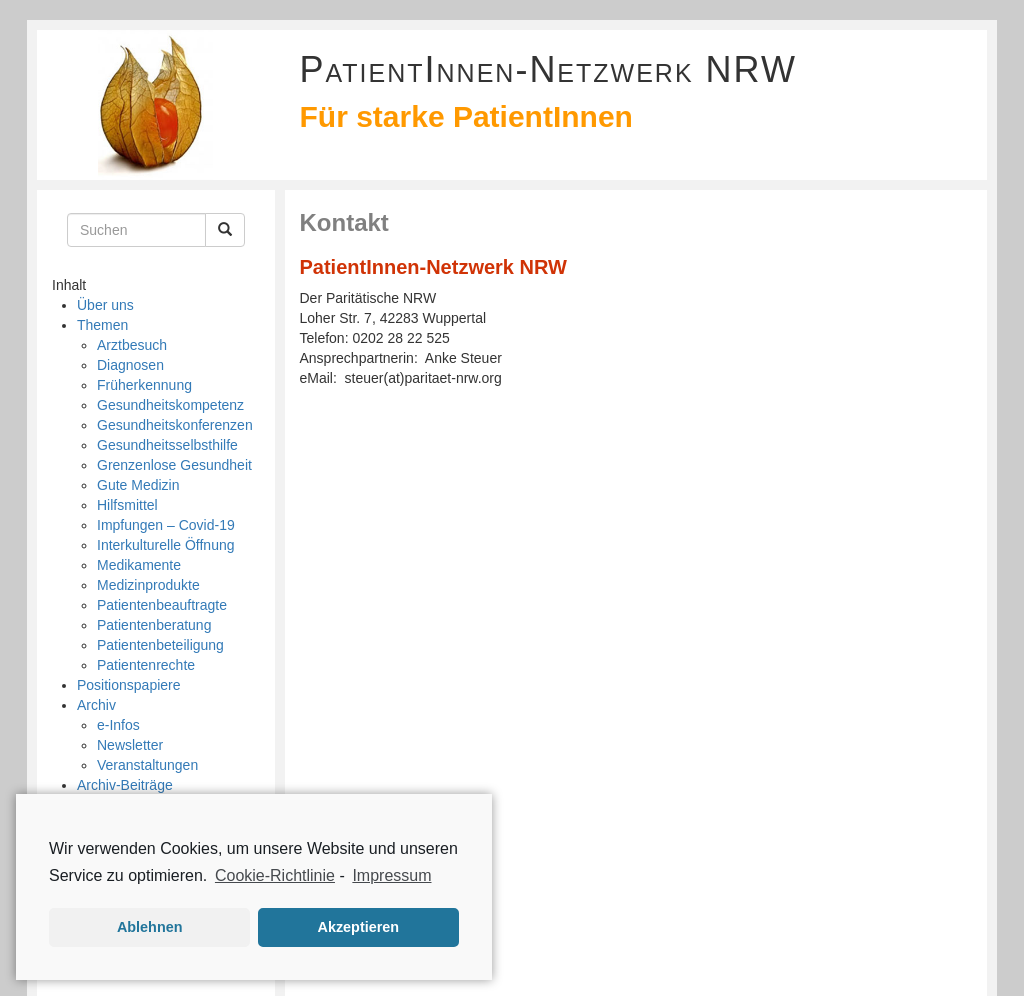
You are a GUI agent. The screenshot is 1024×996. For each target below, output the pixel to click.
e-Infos (118, 725)
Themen (102, 325)
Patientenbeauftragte (162, 605)
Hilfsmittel (127, 505)
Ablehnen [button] (150, 927)
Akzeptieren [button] (359, 927)
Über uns (105, 305)
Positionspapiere (129, 685)
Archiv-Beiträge (125, 785)
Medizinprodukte (148, 585)
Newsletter (130, 745)
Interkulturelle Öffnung (166, 545)
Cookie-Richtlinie (275, 875)
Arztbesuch (132, 345)
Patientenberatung (154, 625)
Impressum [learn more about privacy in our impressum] (391, 875)
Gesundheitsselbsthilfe (167, 445)
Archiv (96, 705)
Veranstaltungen (147, 765)
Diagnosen (130, 365)
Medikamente (139, 565)
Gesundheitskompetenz (170, 405)
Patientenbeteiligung (160, 645)
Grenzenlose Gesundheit (174, 465)
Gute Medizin (138, 485)
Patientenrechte (146, 665)
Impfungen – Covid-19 (166, 525)
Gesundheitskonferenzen (175, 425)
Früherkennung (144, 385)
